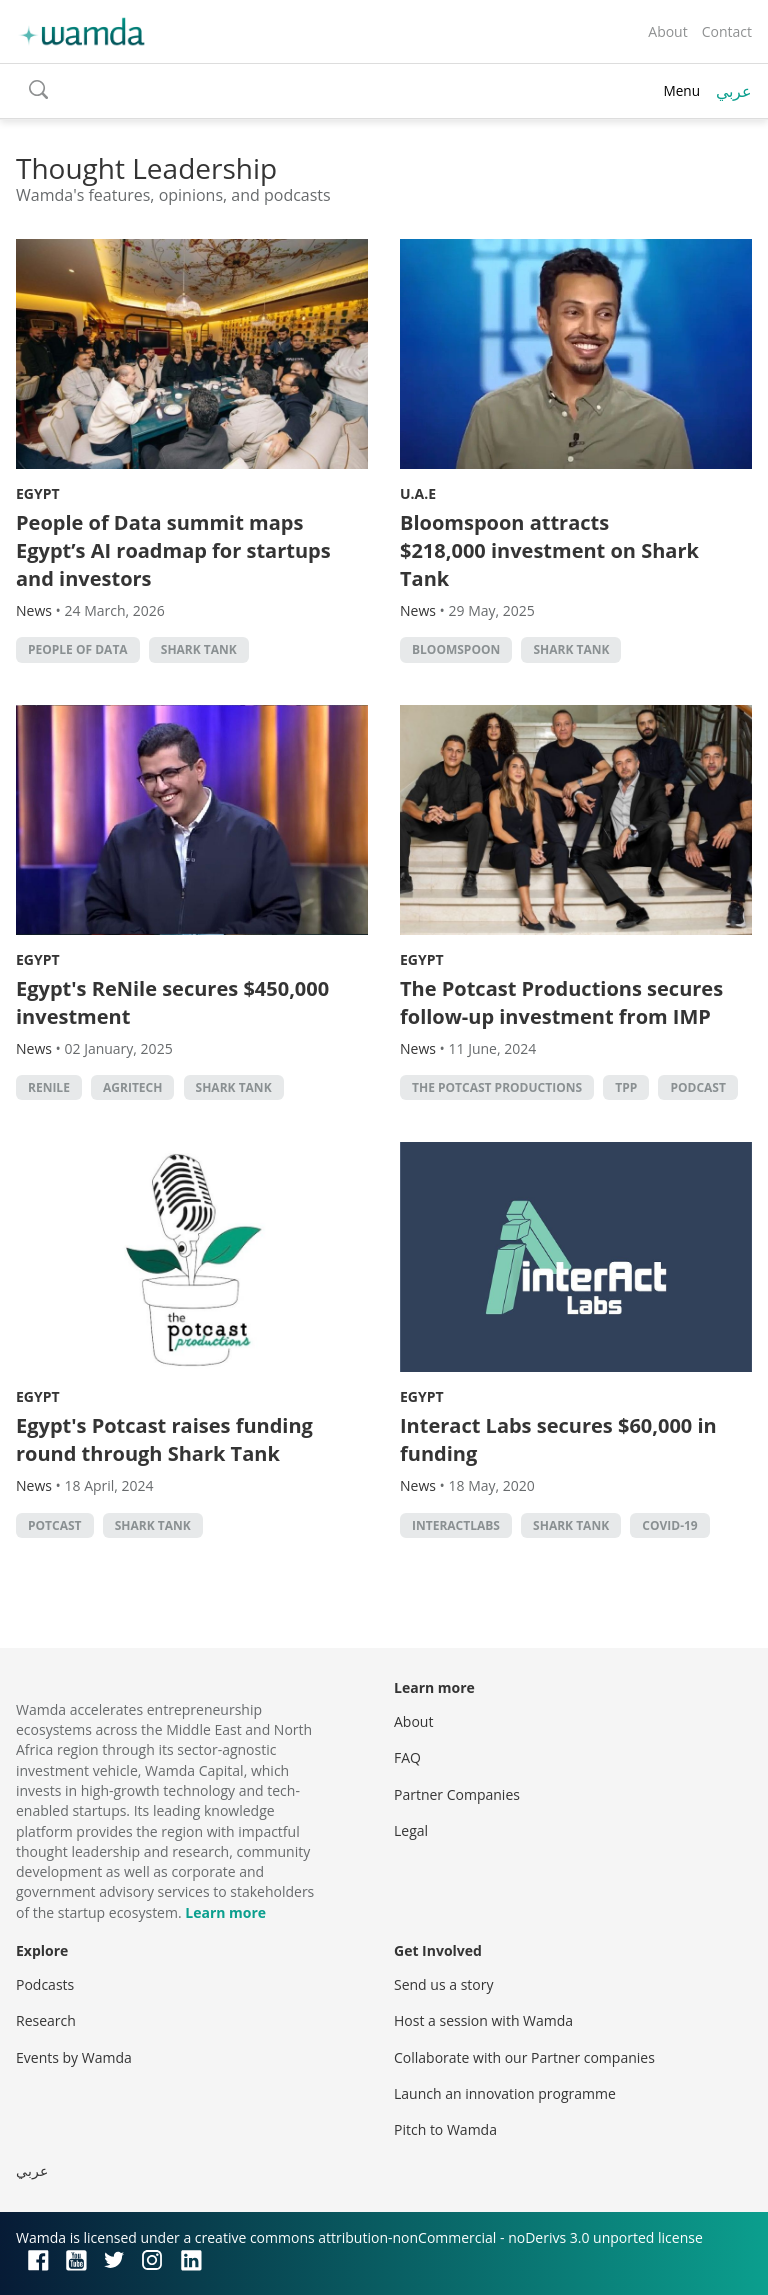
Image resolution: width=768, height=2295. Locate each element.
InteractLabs (456, 1525)
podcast (697, 1087)
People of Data (78, 649)
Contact (727, 31)
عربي (734, 91)
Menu (681, 90)
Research (46, 2020)
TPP (626, 1087)
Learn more (225, 1912)
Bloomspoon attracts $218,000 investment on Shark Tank (549, 550)
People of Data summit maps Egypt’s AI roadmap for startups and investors (173, 550)
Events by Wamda (74, 2057)
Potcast (55, 1525)
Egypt (38, 493)
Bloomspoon (456, 649)
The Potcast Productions (497, 1087)
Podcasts (45, 1984)
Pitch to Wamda (445, 2129)
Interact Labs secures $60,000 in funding (558, 1439)
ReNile (49, 1087)
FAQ (407, 1757)
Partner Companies (457, 1794)
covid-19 (669, 1525)
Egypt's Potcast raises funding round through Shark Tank (164, 1439)
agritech (132, 1087)
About (667, 31)
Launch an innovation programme (505, 2093)
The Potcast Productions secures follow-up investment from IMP (561, 1002)
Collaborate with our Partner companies (524, 2057)
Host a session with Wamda (483, 2020)
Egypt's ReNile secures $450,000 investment (172, 1002)
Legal (411, 1830)
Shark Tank (199, 649)
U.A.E (418, 493)
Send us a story (443, 1984)
